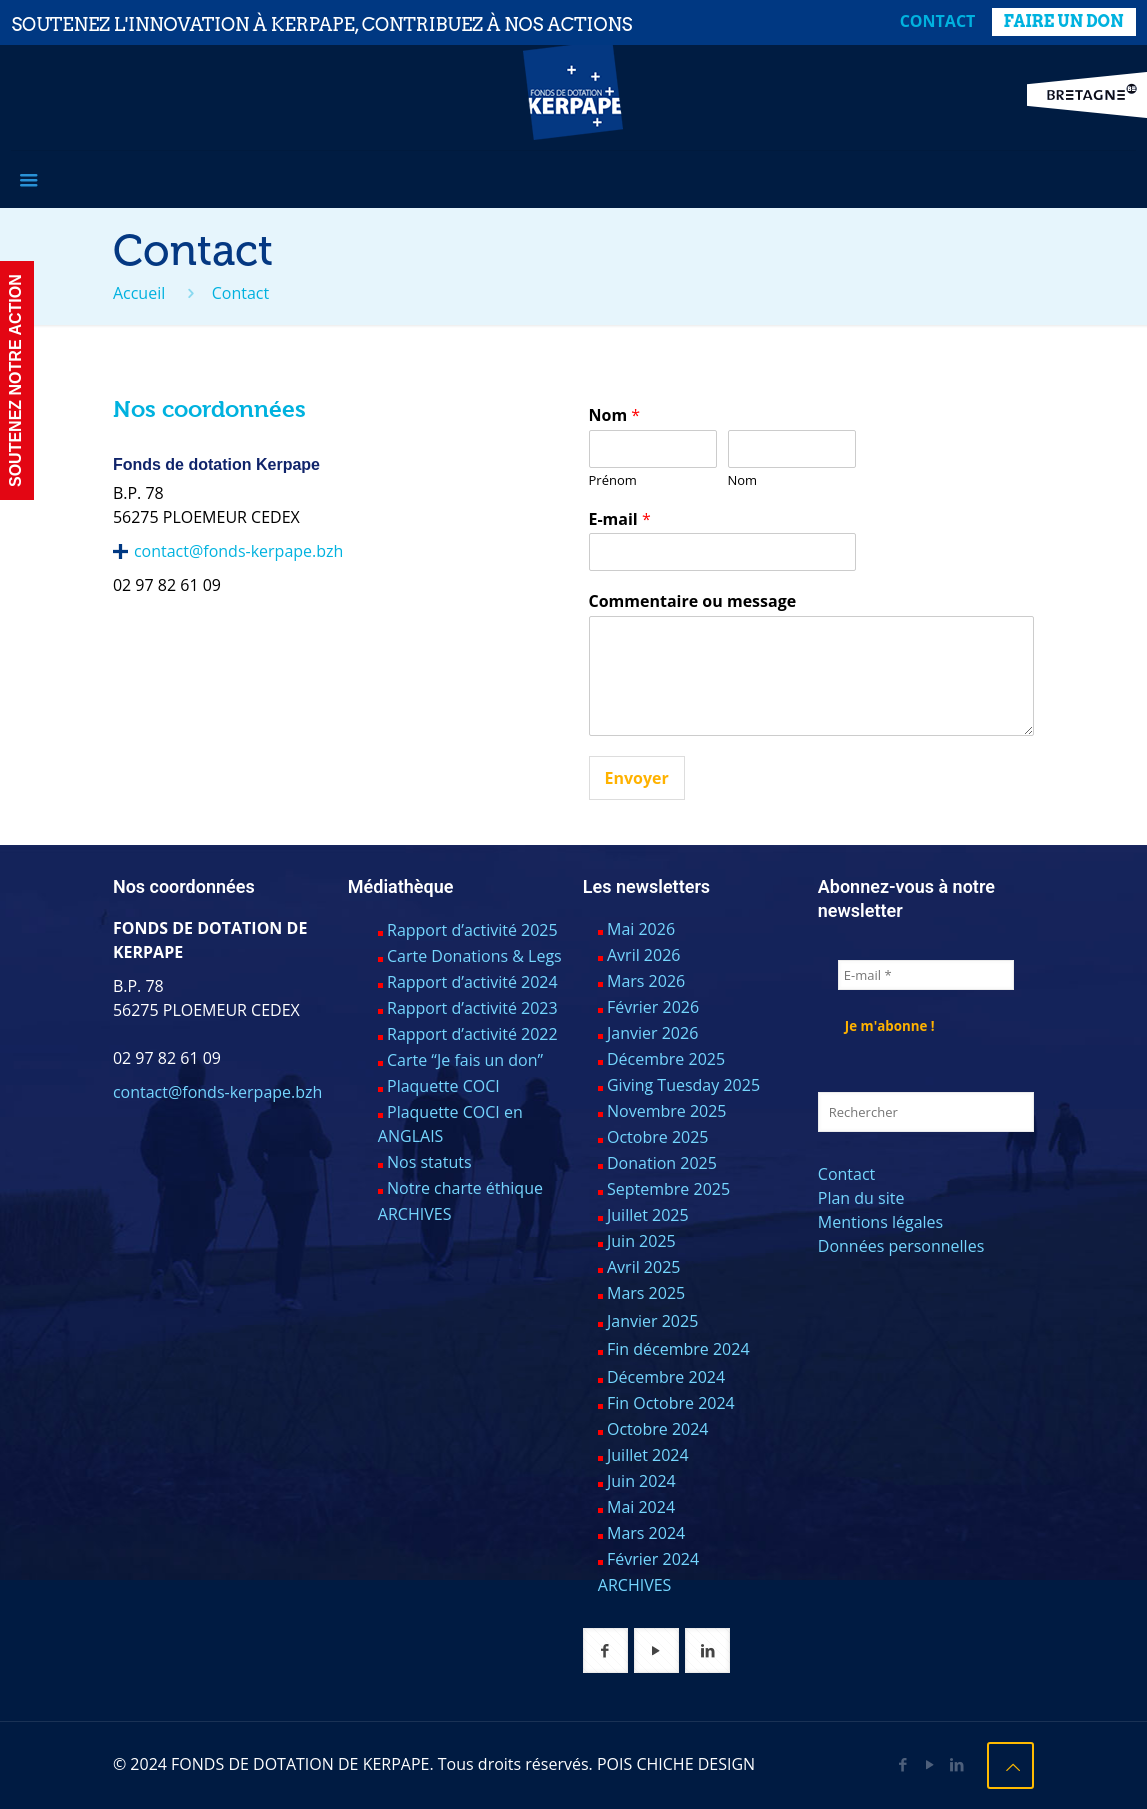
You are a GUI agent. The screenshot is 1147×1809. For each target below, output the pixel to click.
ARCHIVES (415, 1214)
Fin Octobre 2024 (671, 1403)
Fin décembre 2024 (678, 1349)
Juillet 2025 (648, 1215)
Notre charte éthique (465, 1188)
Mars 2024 (646, 1533)
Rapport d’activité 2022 (472, 1034)
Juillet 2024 (648, 1455)
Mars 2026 (646, 981)
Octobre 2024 (658, 1429)
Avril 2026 (643, 955)
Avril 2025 (643, 1267)
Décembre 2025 (666, 1059)
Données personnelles (901, 1246)
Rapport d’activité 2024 (472, 982)
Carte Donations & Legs (474, 956)
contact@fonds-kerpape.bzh (238, 551)
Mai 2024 (641, 1507)
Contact (938, 21)
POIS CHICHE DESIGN (676, 1764)
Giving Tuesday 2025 (683, 1085)
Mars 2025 (646, 1293)
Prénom (613, 480)
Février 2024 (653, 1559)
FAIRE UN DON (1064, 21)
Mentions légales (880, 1222)
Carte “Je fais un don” (465, 1060)
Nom (615, 415)
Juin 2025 (641, 1241)
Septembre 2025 (668, 1189)
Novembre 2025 (667, 1111)
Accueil (139, 293)
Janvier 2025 (652, 1321)
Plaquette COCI (443, 1086)
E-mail (620, 519)
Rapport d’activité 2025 (472, 930)
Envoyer (637, 778)
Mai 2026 (641, 929)
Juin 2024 (641, 1481)
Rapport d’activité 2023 (472, 1008)
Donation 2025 (662, 1163)
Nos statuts (429, 1162)
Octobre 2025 (658, 1137)
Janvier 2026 (652, 1033)
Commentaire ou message (693, 601)
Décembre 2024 (666, 1377)
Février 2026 (653, 1007)
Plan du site (861, 1198)
